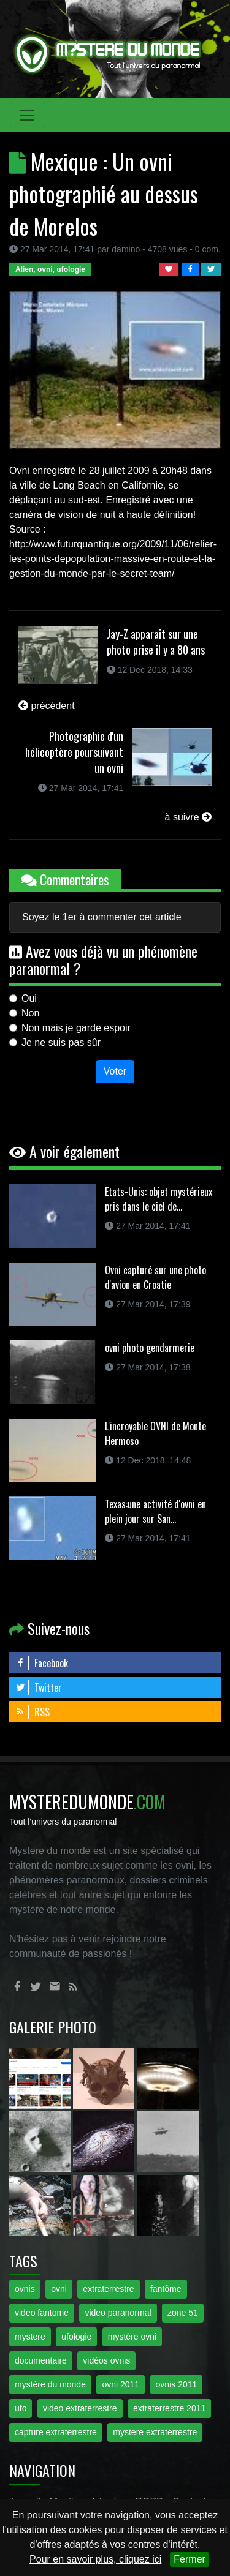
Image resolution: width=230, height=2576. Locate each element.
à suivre (188, 817)
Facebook (41, 1663)
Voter (115, 1071)
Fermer (189, 2559)
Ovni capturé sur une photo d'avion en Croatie (155, 1277)
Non (30, 1013)
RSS (32, 1712)
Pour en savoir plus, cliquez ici (95, 2559)
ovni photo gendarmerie (149, 1347)
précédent (46, 705)
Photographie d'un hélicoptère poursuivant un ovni (74, 752)
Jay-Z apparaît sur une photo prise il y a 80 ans (156, 642)
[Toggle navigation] (27, 115)
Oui (29, 998)
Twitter (38, 1687)
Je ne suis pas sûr (61, 1042)
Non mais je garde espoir (76, 1028)
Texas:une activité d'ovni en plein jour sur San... (155, 1511)
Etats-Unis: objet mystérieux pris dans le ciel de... (158, 1199)
